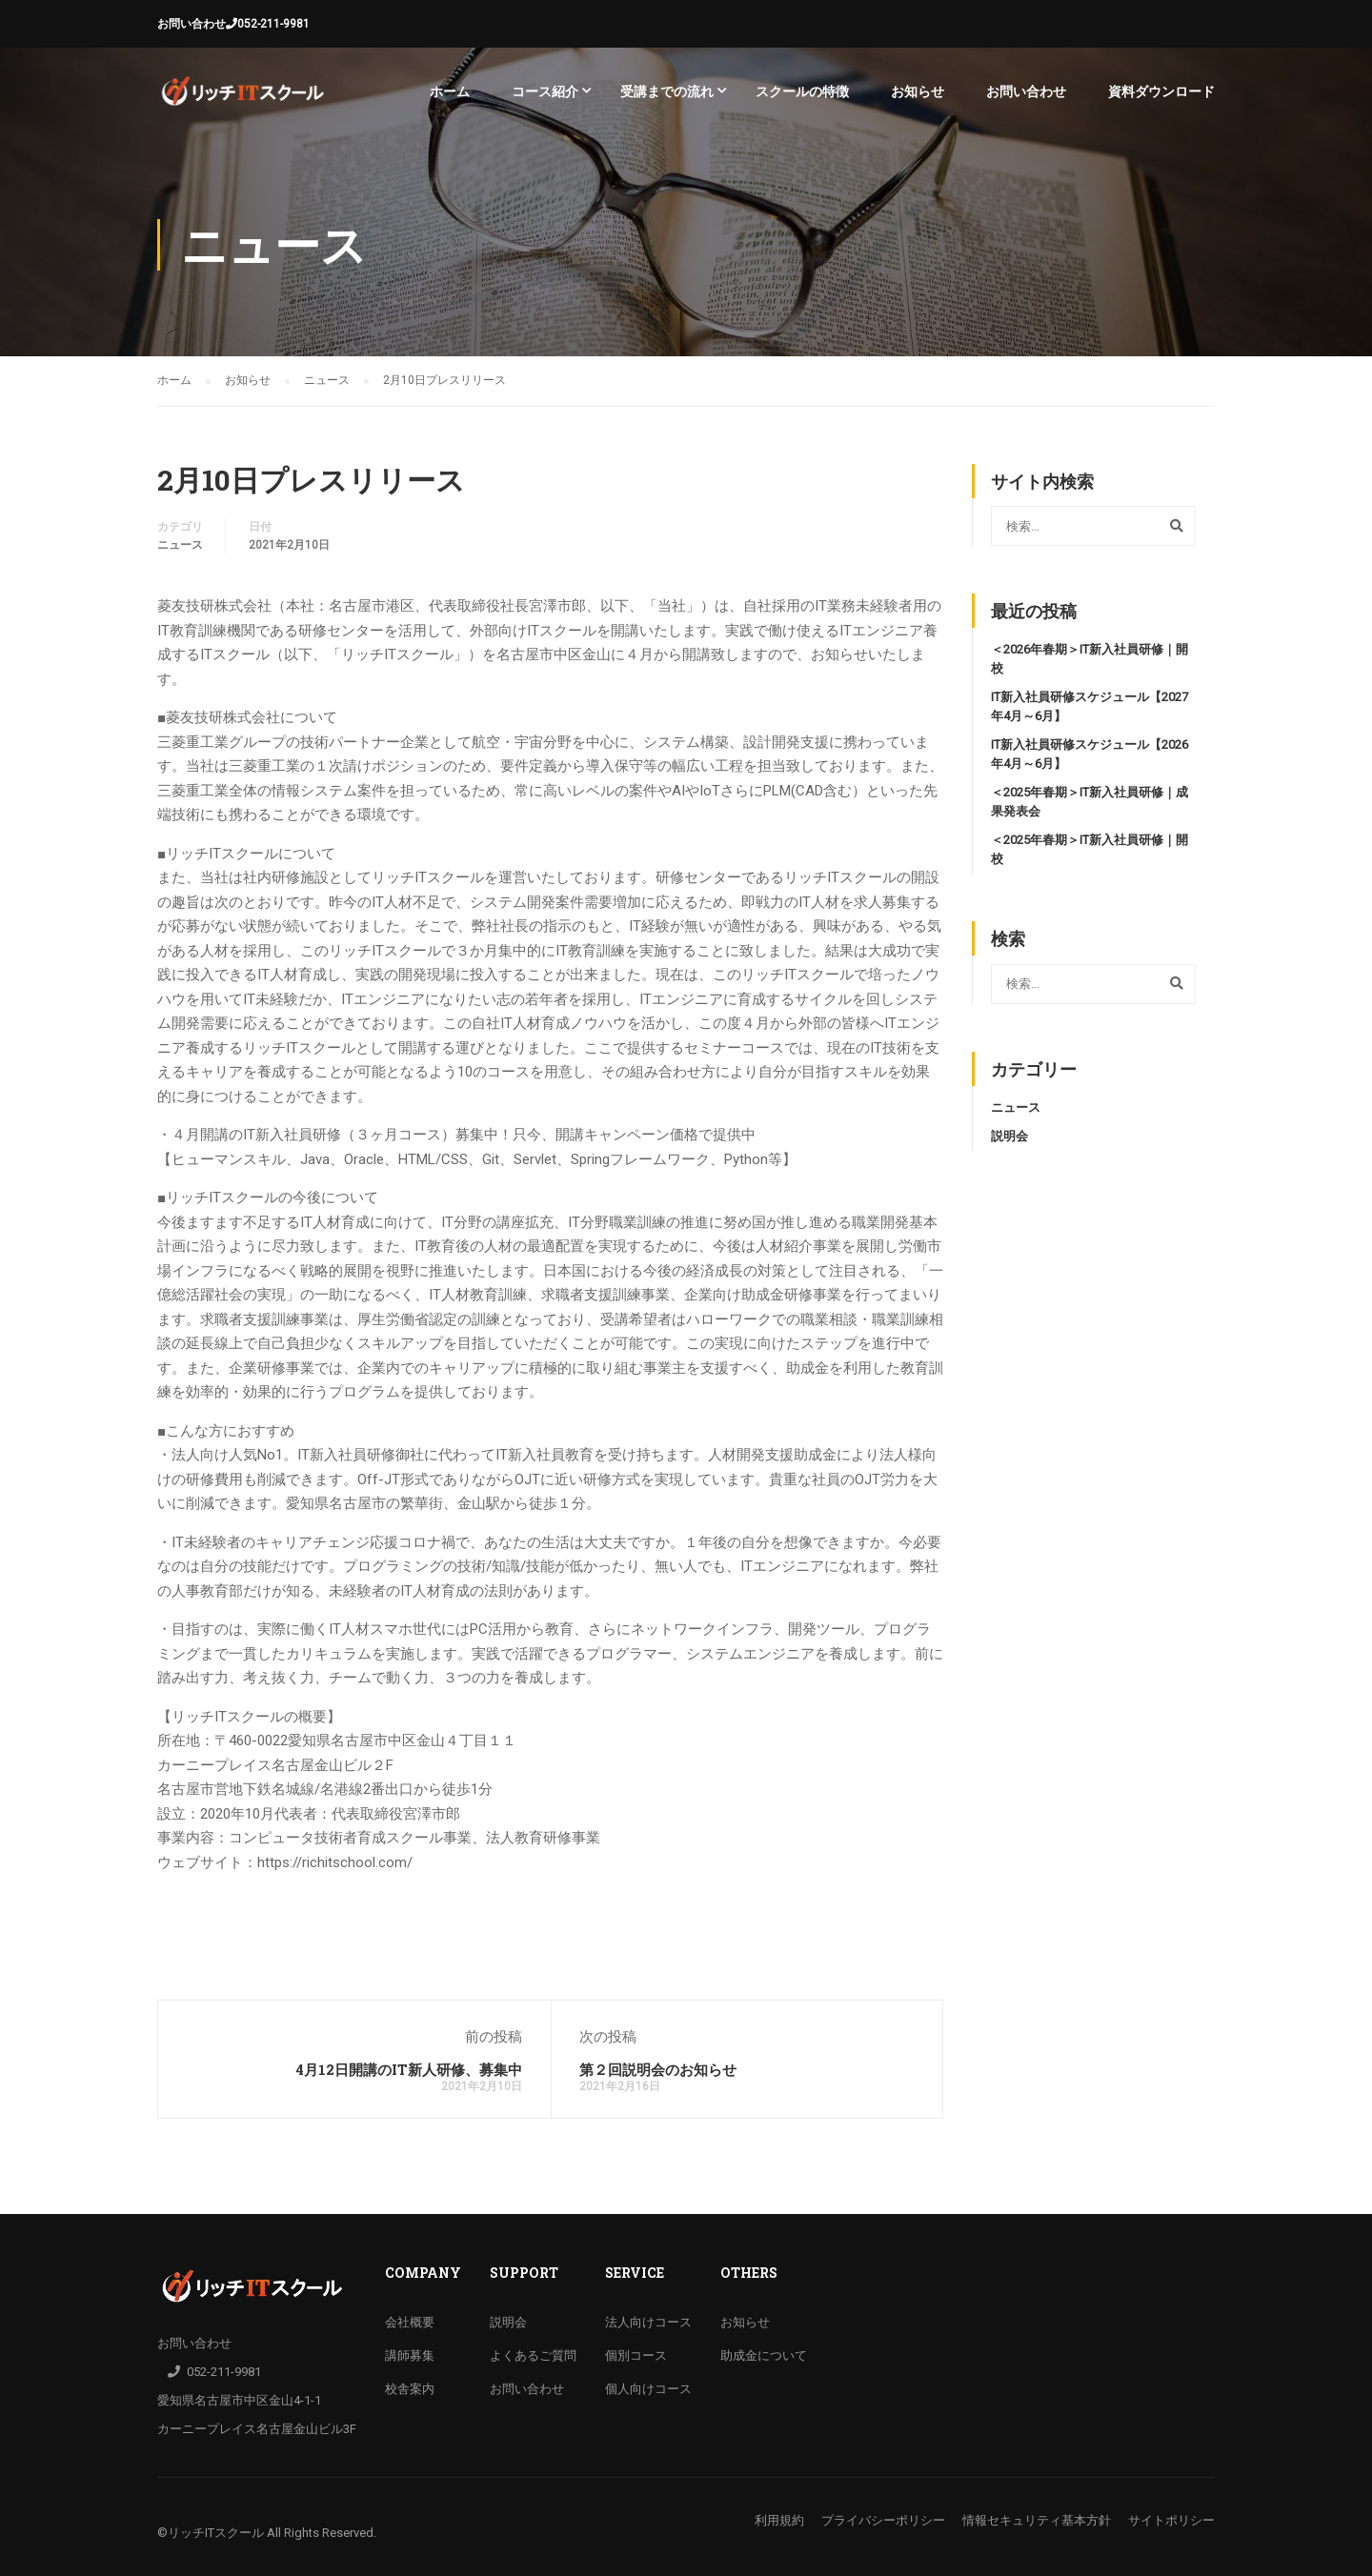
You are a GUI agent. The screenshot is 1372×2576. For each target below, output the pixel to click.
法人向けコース (648, 2322)
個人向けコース (648, 2389)
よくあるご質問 (533, 2355)
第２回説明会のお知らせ (657, 2069)
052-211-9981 (273, 23)
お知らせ (917, 91)
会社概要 (409, 2322)
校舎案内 (409, 2389)
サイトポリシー (1171, 2520)
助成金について (763, 2355)
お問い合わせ (191, 23)
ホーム (450, 91)
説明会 (1009, 1136)
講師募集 (409, 2355)
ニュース (180, 545)
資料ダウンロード (1161, 91)
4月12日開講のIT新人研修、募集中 (408, 2069)
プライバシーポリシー (883, 2520)
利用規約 (779, 2520)
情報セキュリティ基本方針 (1036, 2520)
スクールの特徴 (802, 91)
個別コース (636, 2355)
